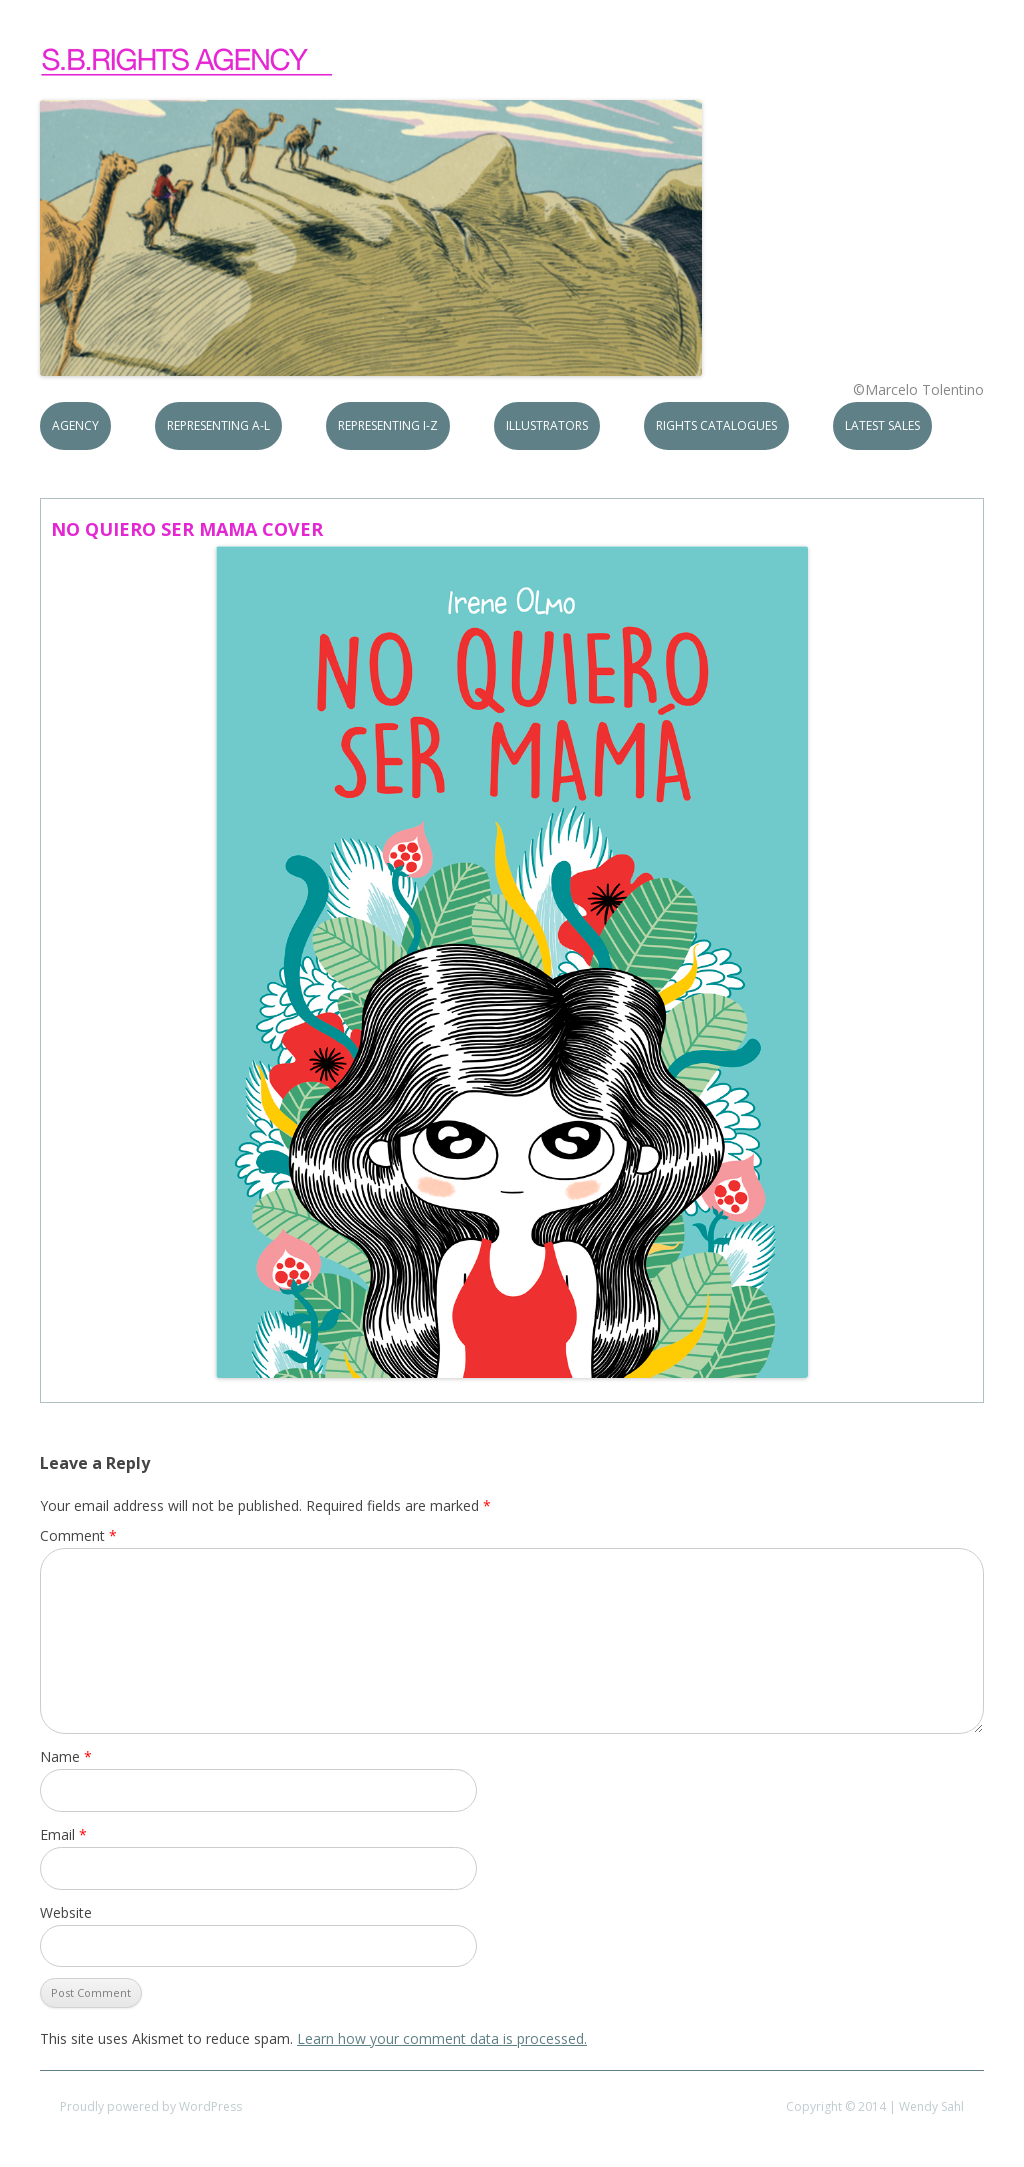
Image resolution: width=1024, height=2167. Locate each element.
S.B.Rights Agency (188, 62)
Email (63, 1834)
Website (66, 1912)
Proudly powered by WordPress (151, 2106)
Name (66, 1756)
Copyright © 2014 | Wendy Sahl (875, 2106)
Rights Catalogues (716, 425)
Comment (78, 1535)
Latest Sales (882, 425)
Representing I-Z (388, 425)
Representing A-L (218, 425)
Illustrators (547, 425)
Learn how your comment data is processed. (442, 2038)
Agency (75, 425)
